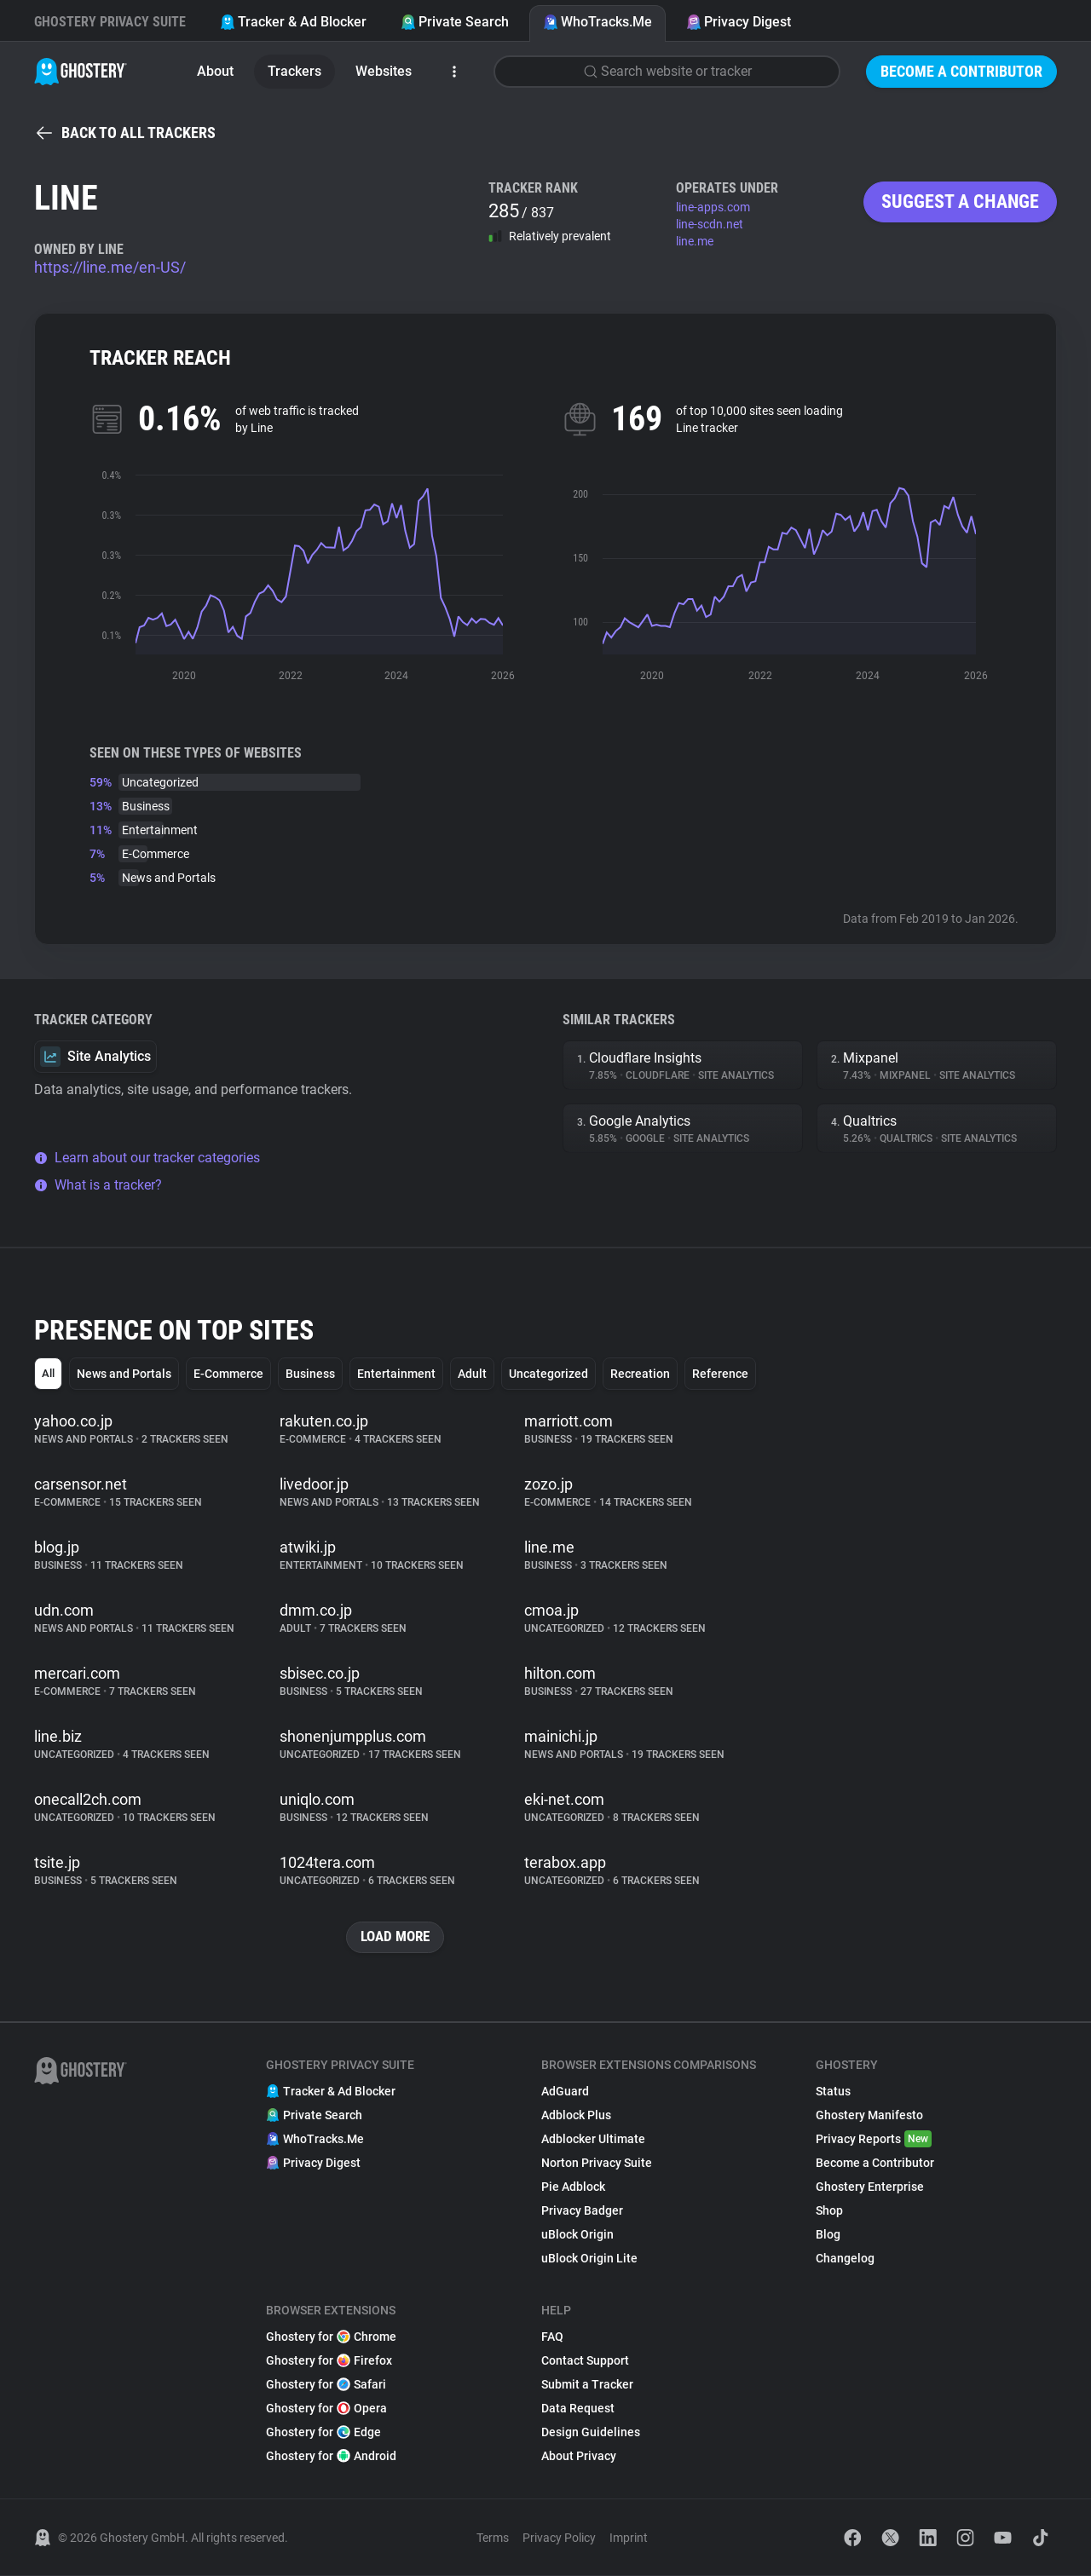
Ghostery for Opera (326, 2409)
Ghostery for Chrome (331, 2337)
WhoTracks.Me (597, 22)
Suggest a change (960, 201)
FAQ (552, 2337)
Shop (829, 2211)
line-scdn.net (709, 224)
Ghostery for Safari (326, 2385)
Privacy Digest (738, 22)
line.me (694, 241)
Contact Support (585, 2361)
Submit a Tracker (587, 2385)
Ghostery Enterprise (870, 2187)
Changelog (845, 2259)
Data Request (578, 2409)
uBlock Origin (577, 2235)
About (215, 71)
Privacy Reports (874, 2139)
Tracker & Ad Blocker (293, 22)
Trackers (294, 71)
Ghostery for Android (331, 2457)
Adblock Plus (576, 2116)
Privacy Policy (559, 2538)
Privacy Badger (582, 2211)
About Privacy (578, 2457)
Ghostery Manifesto (869, 2116)
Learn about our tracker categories (147, 1158)
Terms (492, 2538)
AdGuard (565, 2092)
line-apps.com (713, 207)
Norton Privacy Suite (596, 2163)
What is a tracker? (98, 1185)
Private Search (455, 22)
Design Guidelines (590, 2433)
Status (833, 2092)
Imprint (628, 2538)
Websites (383, 71)
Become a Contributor (961, 71)
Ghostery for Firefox (329, 2361)
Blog (828, 2235)
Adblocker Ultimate (593, 2140)
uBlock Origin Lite (589, 2259)
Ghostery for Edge (323, 2433)
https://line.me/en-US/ (110, 267)
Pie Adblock (573, 2187)
